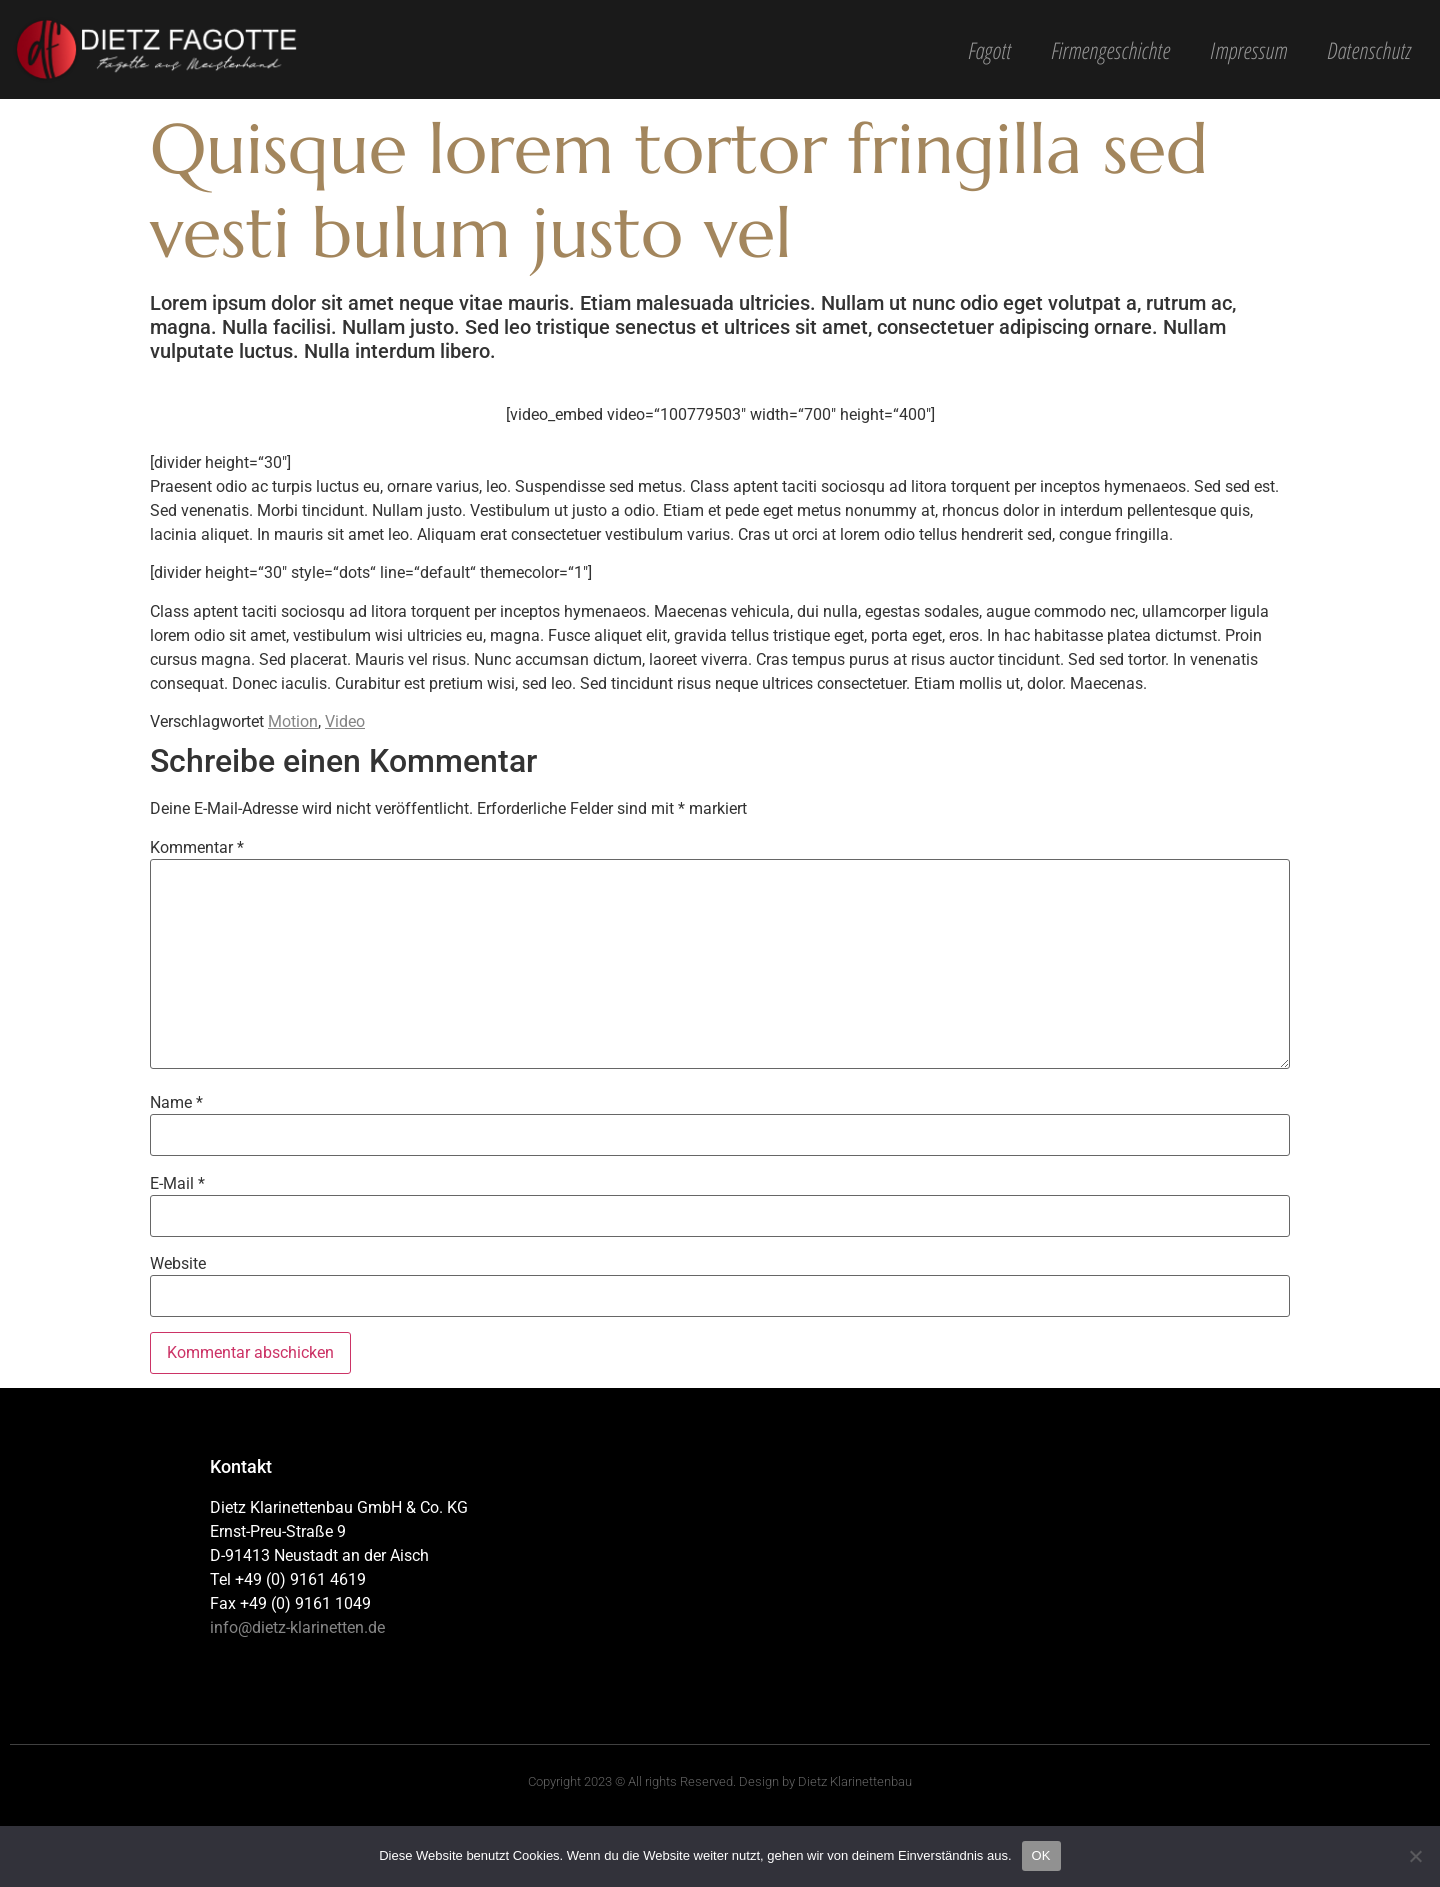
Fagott (989, 50)
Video (345, 721)
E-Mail (177, 1184)
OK (1041, 1855)
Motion (293, 721)
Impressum (1248, 50)
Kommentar (197, 848)
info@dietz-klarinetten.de (297, 1627)
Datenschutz (1368, 50)
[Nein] (1415, 1856)
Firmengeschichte (1110, 50)
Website (178, 1264)
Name (176, 1103)
